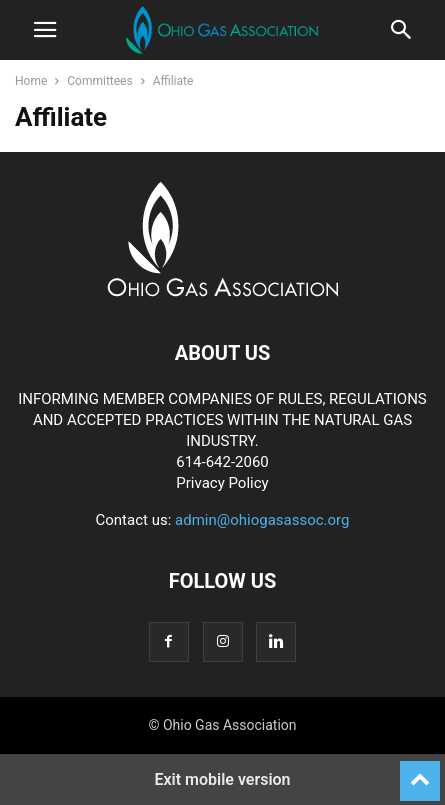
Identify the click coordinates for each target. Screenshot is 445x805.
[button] (45, 30)
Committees (99, 81)
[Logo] (222, 292)
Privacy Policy (222, 483)
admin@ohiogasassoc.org (262, 520)
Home (31, 81)
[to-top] (420, 772)
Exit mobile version (222, 779)
